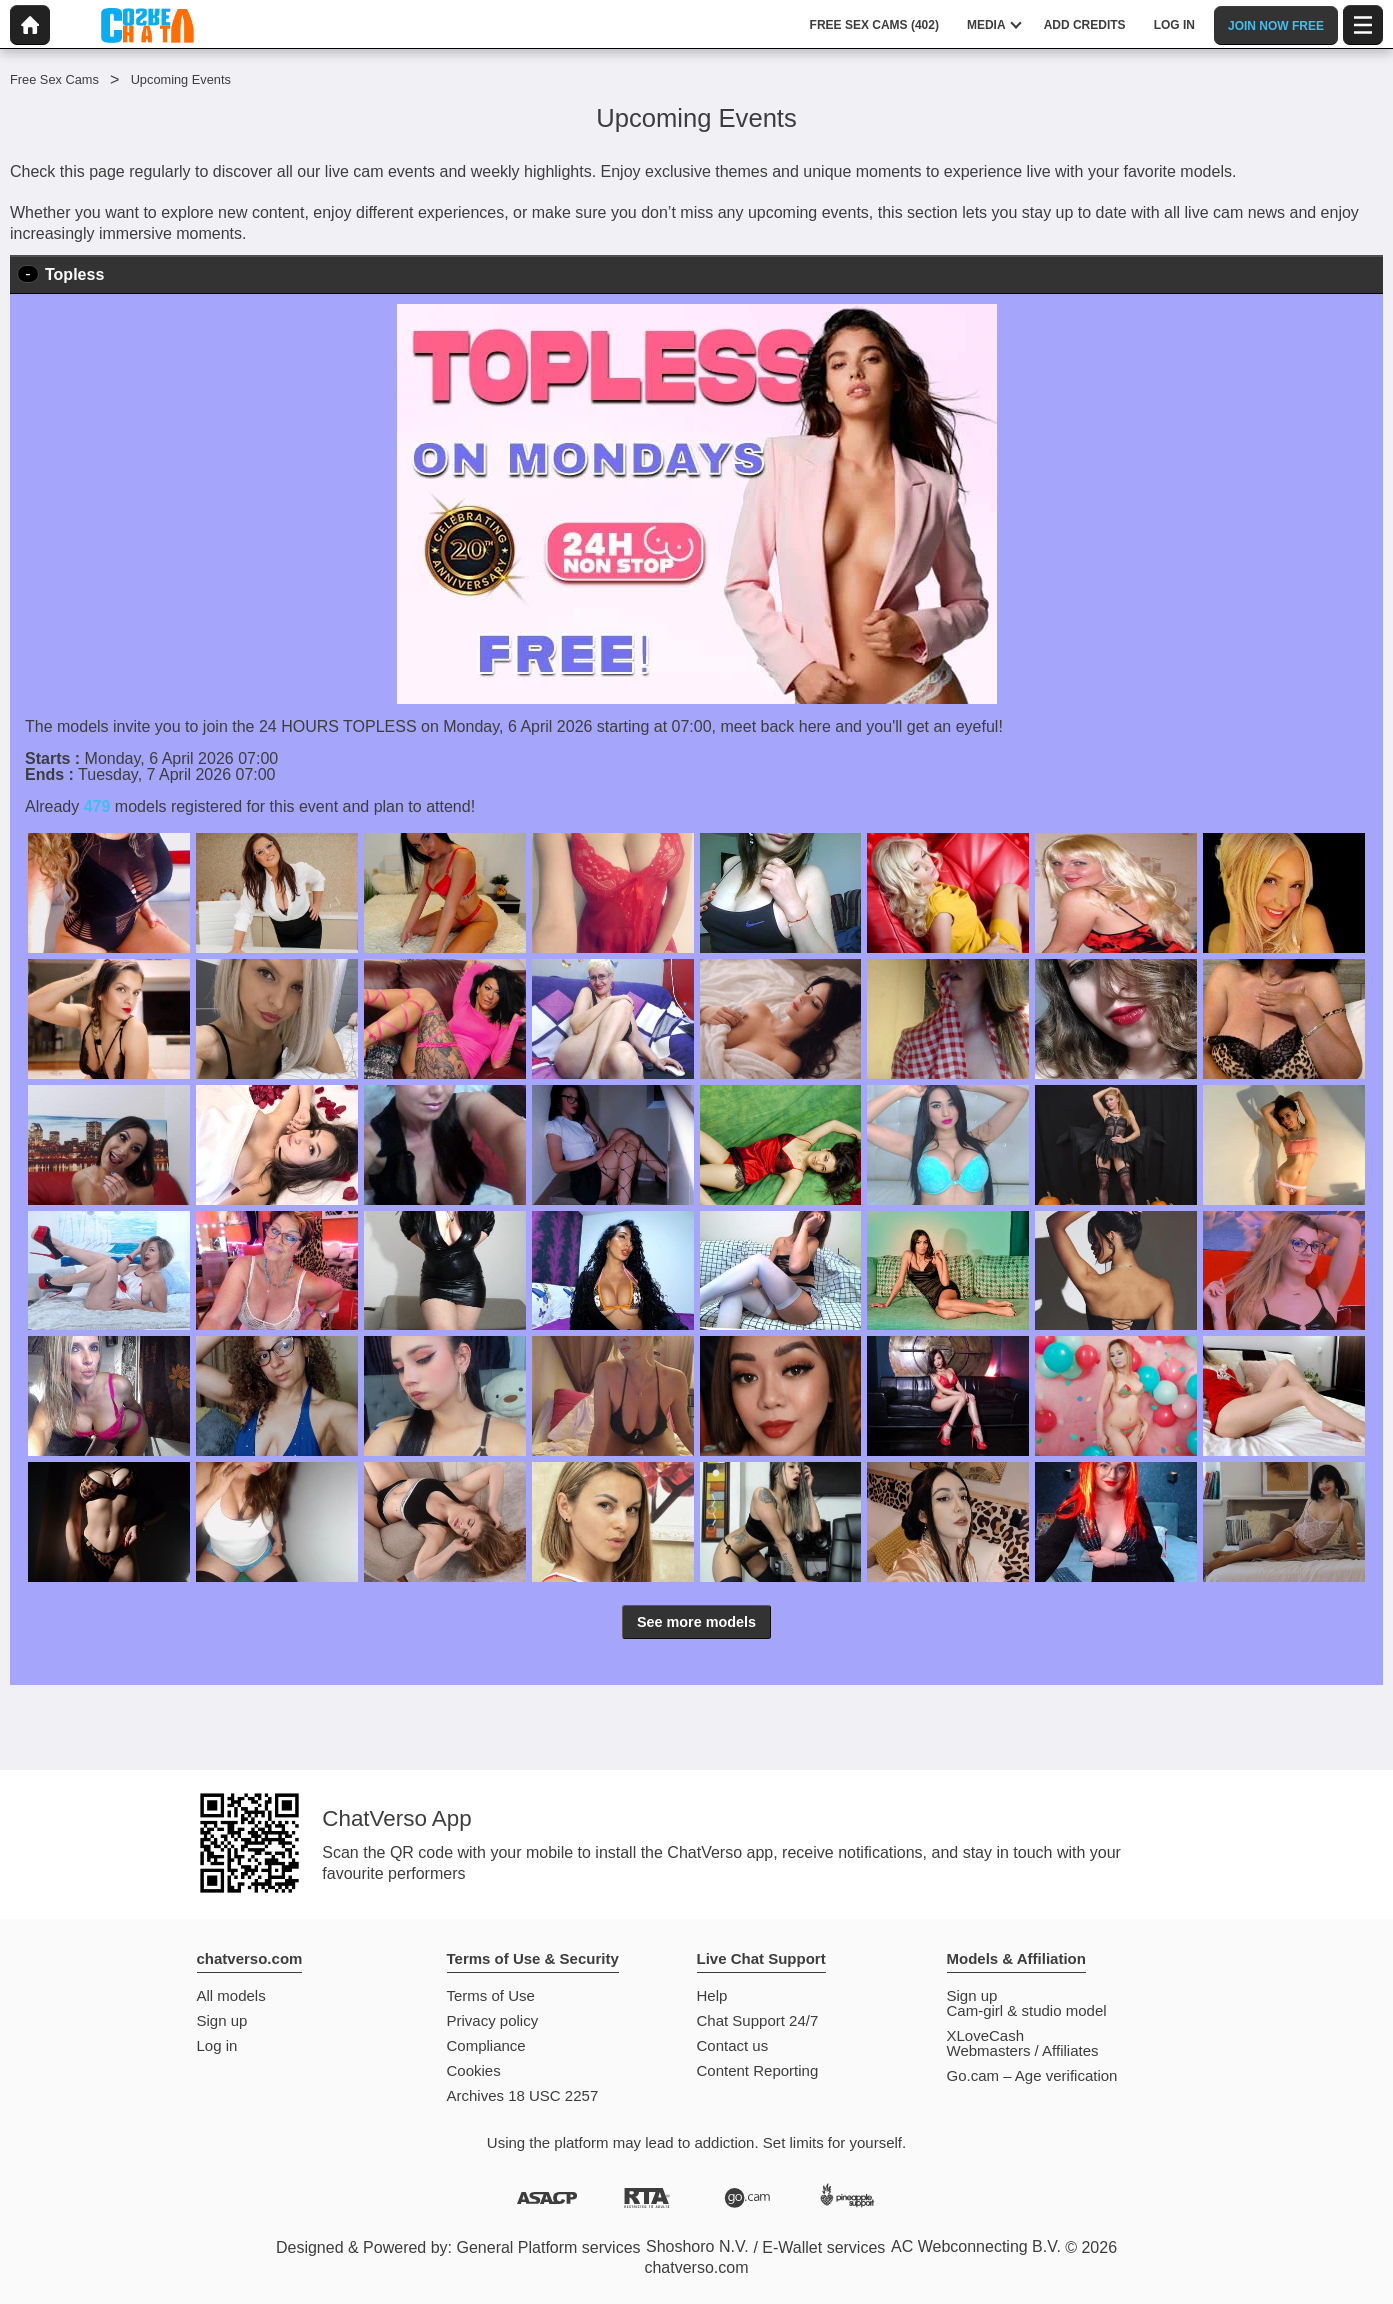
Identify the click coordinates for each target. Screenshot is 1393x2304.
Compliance (486, 2045)
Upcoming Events (181, 79)
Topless (74, 274)
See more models (696, 1622)
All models (231, 1995)
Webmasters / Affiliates (1023, 2050)
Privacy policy (493, 2020)
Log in (217, 2045)
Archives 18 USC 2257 (523, 2095)
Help (712, 1995)
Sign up (222, 2020)
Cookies (474, 2070)
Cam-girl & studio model (1027, 2010)
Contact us (733, 2045)
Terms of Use (491, 1995)
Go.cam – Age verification (1032, 2075)
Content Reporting (758, 2070)
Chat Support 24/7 (758, 2020)
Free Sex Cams (54, 79)
